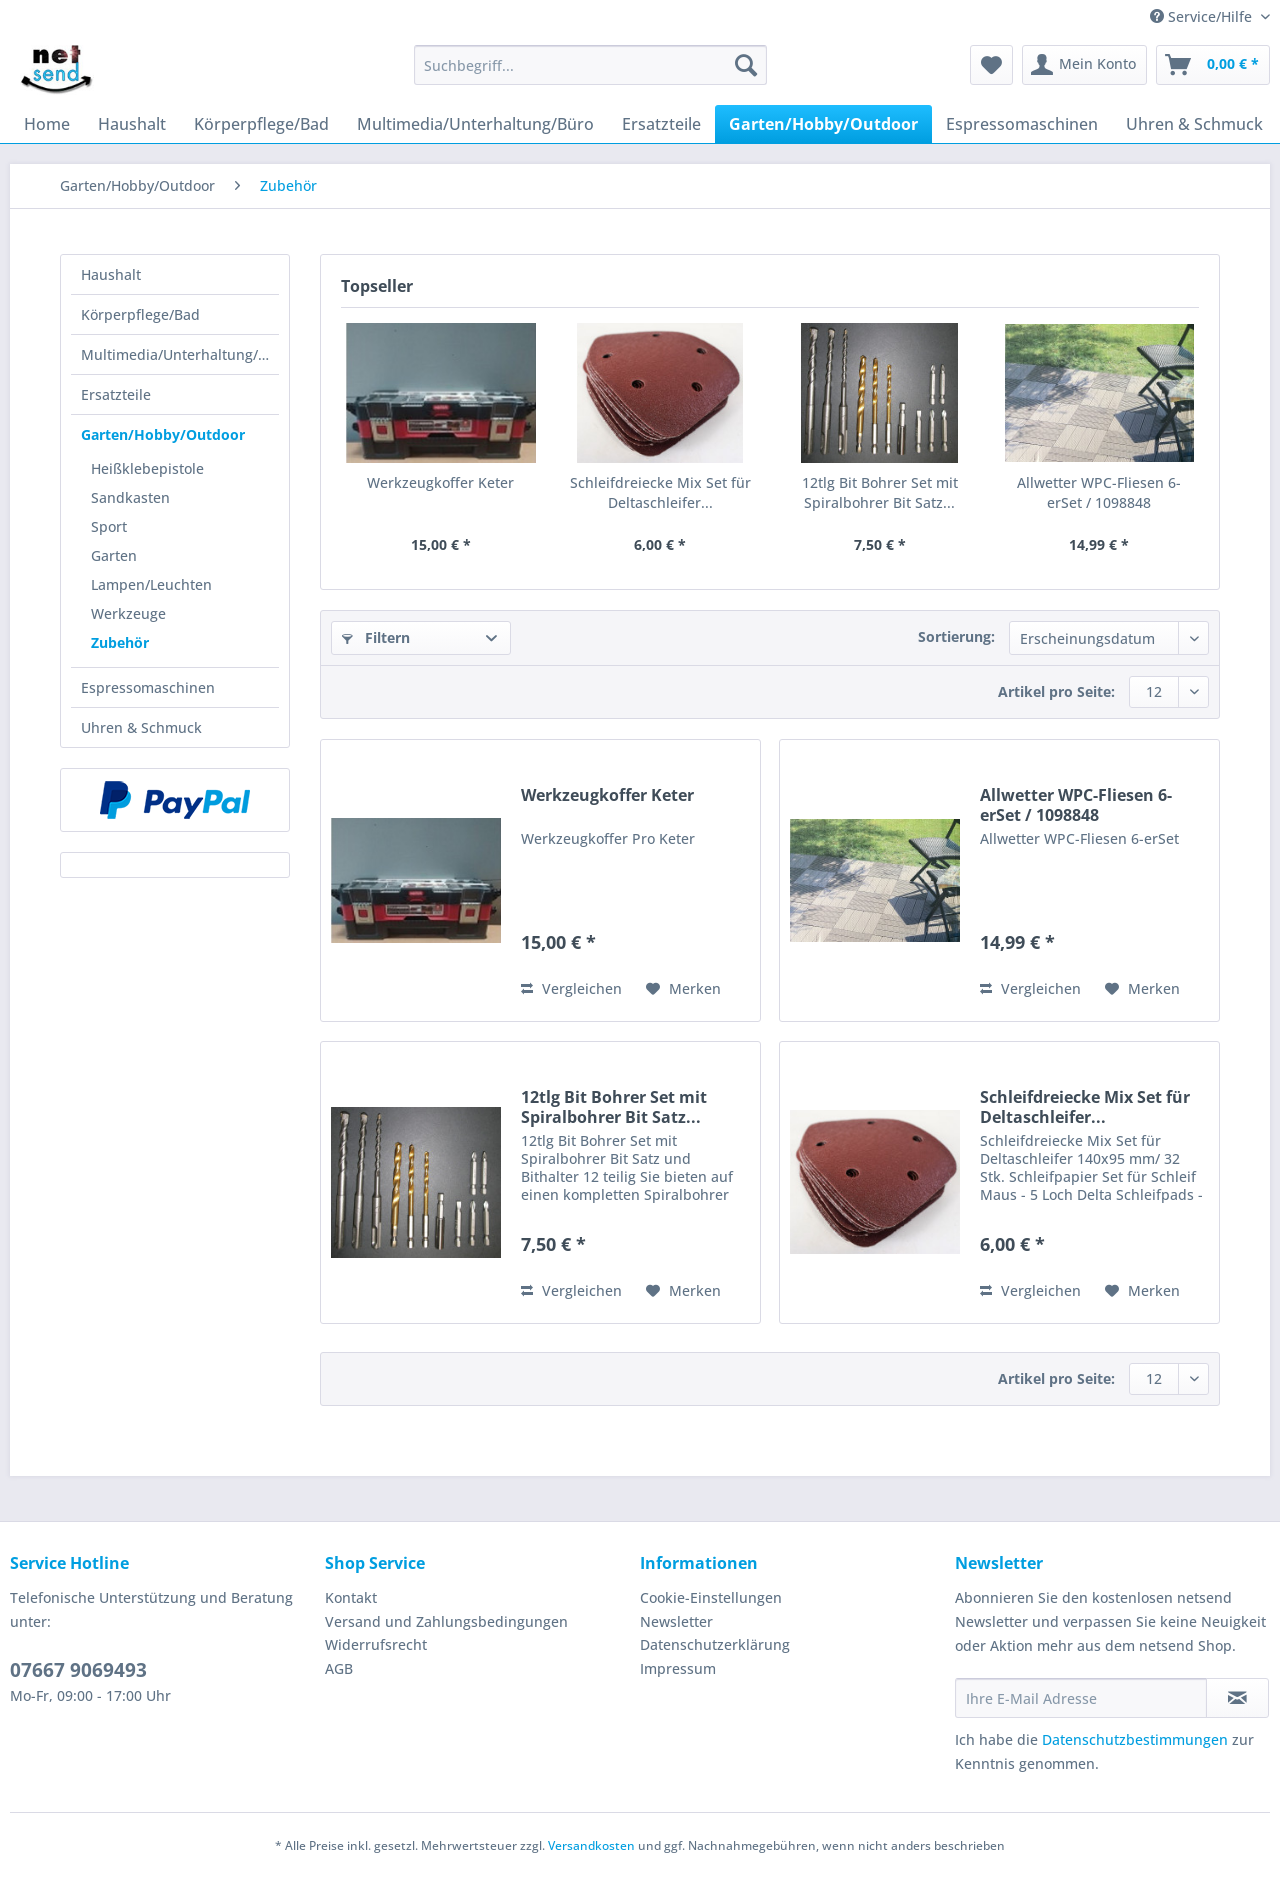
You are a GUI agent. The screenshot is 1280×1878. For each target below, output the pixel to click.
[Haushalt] (132, 124)
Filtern (376, 637)
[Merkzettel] (991, 65)
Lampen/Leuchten (151, 584)
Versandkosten (591, 1845)
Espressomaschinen (148, 687)
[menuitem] (590, 74)
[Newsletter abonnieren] (1237, 1698)
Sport (109, 526)
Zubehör (120, 642)
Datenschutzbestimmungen (1135, 1739)
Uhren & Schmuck (141, 727)
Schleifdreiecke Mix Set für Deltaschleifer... (660, 492)
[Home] (47, 124)
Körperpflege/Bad (140, 314)
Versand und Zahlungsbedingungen (446, 1621)
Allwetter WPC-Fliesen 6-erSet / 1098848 (1099, 492)
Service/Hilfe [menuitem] (1203, 16)
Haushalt (111, 274)
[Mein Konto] (1084, 65)
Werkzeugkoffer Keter (440, 482)
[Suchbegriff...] (590, 65)
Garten (114, 555)
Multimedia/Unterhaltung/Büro (180, 354)
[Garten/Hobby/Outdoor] (823, 124)
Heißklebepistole (147, 468)
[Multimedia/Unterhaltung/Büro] (475, 124)
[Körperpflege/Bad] (261, 124)
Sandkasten (130, 497)
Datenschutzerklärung (715, 1644)
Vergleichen (571, 988)
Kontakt (351, 1597)
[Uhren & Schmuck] (1194, 124)
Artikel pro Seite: (1056, 691)
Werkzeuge (128, 613)
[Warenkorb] (1213, 65)
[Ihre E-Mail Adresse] (1081, 1698)
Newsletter (676, 1621)
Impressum (678, 1668)
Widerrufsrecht (376, 1644)
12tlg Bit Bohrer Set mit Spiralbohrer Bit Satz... (880, 492)
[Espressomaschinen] (1022, 124)
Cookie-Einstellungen (711, 1597)
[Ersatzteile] (661, 124)
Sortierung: (956, 636)
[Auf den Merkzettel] (683, 989)
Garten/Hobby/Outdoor (163, 434)
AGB (339, 1668)
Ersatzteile (116, 394)
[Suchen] (746, 65)
